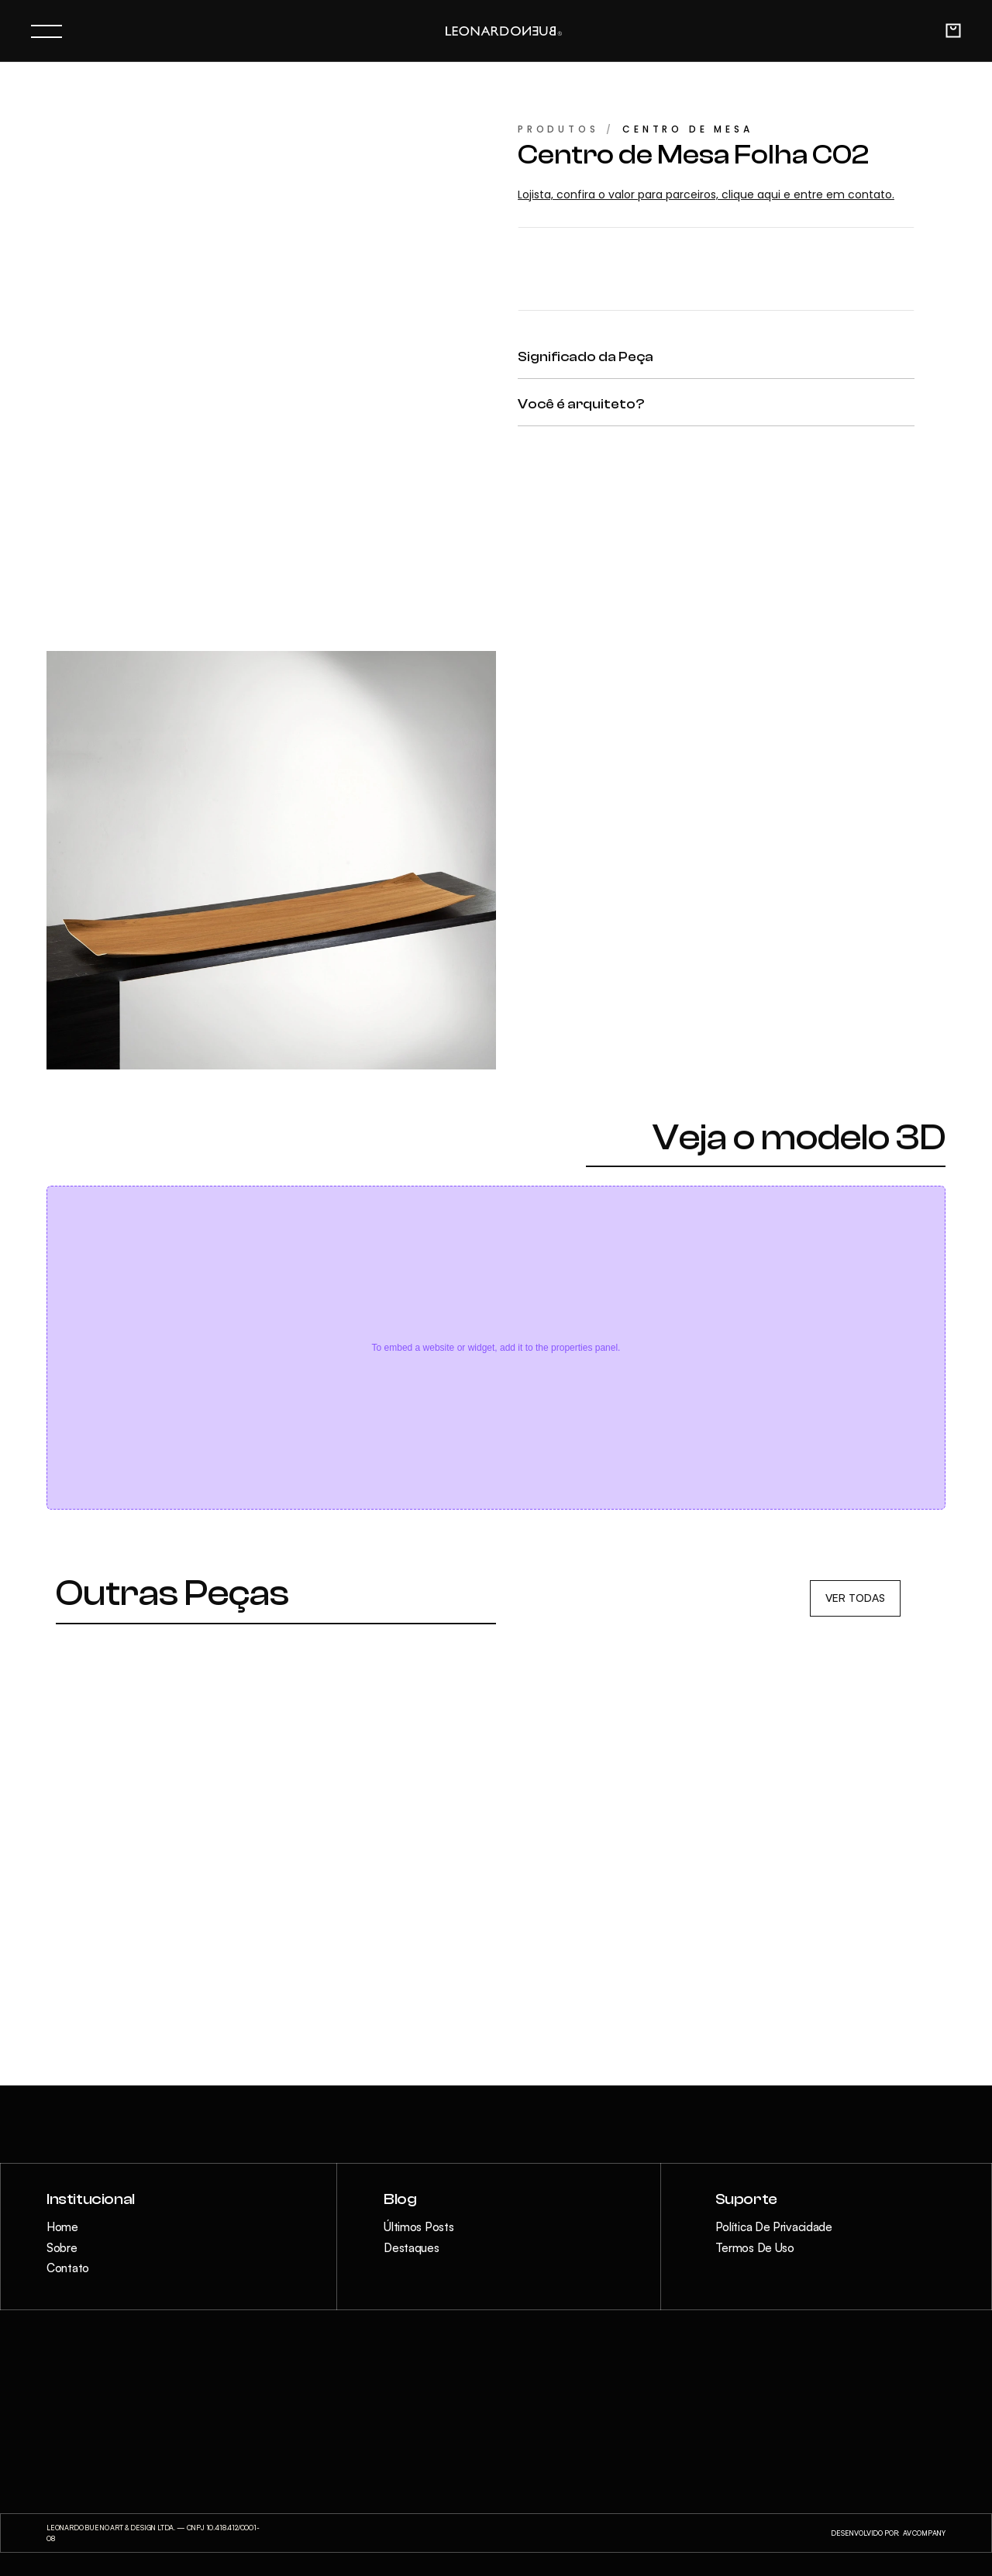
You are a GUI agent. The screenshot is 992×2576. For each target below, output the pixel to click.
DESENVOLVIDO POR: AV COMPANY (888, 2533)
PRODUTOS (558, 129)
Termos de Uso (754, 2247)
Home (62, 2227)
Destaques (411, 2247)
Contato (67, 2268)
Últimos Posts (418, 2227)
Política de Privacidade (773, 2227)
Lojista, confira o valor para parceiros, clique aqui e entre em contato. (706, 194)
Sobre (62, 2247)
